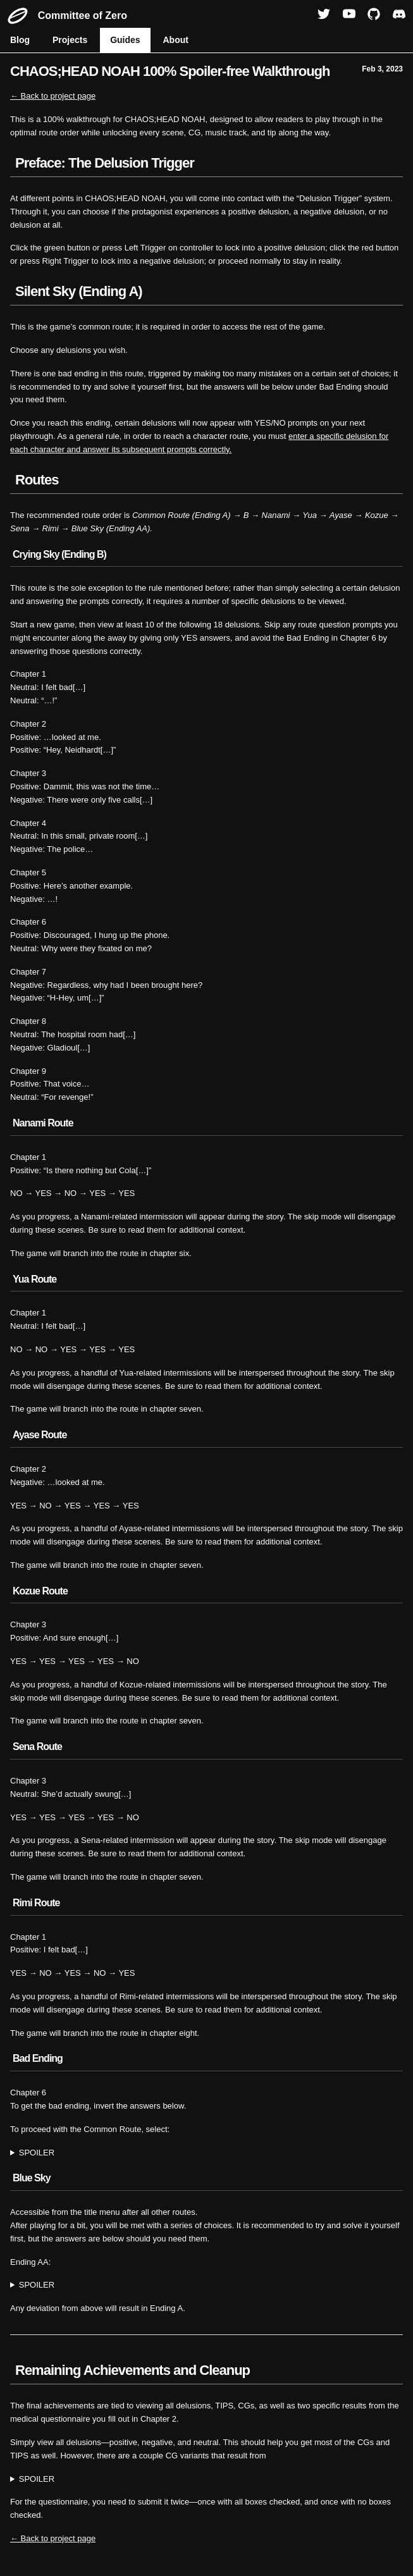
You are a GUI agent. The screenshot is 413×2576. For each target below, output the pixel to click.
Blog (20, 40)
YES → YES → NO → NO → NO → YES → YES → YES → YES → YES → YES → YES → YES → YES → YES (206, 2285)
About (175, 40)
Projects (69, 40)
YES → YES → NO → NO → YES (206, 2153)
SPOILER (36, 2152)
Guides (125, 40)
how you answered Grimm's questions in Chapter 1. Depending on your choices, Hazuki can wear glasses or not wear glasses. (206, 2479)
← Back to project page (53, 96)
